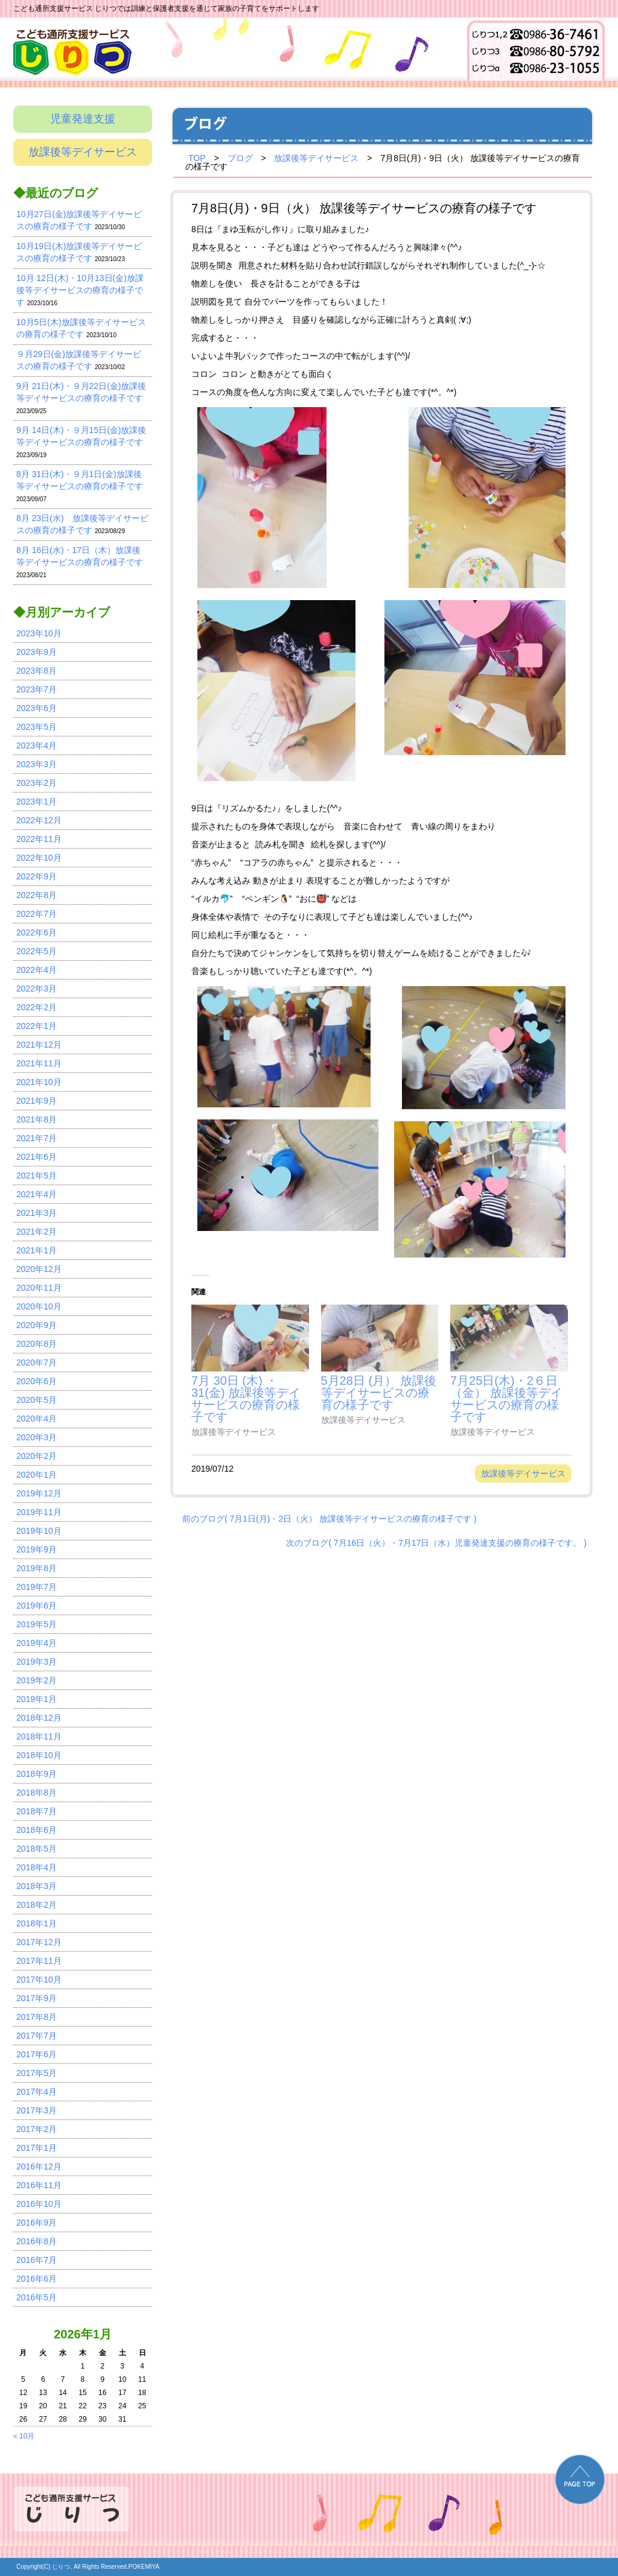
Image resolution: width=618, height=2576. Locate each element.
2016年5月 (36, 2297)
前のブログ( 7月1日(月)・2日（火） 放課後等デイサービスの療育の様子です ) (329, 1518)
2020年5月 (36, 1400)
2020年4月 (36, 1418)
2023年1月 (36, 801)
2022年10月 (39, 857)
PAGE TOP (580, 2479)
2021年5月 (36, 1175)
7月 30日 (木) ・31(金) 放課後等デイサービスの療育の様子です (246, 1398)
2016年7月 (36, 2260)
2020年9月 (36, 1325)
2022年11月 (39, 839)
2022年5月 (36, 951)
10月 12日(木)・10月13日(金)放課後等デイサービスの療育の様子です (80, 290)
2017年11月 (39, 1961)
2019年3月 (36, 1661)
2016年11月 (39, 2185)
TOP (197, 158)
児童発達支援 (82, 119)
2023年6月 (36, 708)
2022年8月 (36, 895)
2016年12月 (39, 2166)
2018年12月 (39, 1718)
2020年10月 (39, 1306)
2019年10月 (39, 1531)
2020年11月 (39, 1288)
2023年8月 (36, 671)
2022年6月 (36, 932)
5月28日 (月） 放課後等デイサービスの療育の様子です (378, 1392)
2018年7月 (36, 1811)
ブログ (240, 158)
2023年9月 (36, 652)
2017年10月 (39, 1979)
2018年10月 (39, 1755)
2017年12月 (39, 1942)
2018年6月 (36, 1830)
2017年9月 (36, 1998)
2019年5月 (36, 1624)
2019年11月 (39, 1512)
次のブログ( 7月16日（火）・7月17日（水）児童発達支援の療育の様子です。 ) (436, 1542)
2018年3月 (36, 1886)
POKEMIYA (144, 2566)
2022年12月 (39, 820)
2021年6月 (36, 1157)
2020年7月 (36, 1362)
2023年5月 (36, 727)
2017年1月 (36, 2148)
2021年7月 (36, 1138)
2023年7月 (36, 689)
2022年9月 (36, 876)
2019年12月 (39, 1493)
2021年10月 (39, 1082)
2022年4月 (36, 970)
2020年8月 (36, 1344)
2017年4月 (36, 2092)
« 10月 (23, 2436)
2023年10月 (39, 633)
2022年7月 (36, 914)
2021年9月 (36, 1101)
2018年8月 (36, 1792)
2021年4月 (36, 1194)
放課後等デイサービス (82, 152)
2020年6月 (36, 1381)
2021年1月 (36, 1250)
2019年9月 (36, 1549)
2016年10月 (39, 2204)
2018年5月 (36, 1848)
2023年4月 (36, 745)
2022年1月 (36, 1026)
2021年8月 (36, 1119)
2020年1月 (36, 1474)
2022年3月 (36, 988)
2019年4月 (36, 1643)
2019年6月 (36, 1605)
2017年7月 (36, 2035)
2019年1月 (36, 1699)
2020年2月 (36, 1456)
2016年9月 (36, 2222)
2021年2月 (36, 1231)
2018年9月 (36, 1774)
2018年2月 (36, 1905)
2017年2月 (36, 2129)
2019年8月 (36, 1568)
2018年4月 (36, 1867)
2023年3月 (36, 764)
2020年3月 (36, 1437)
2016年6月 (36, 2278)
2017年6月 (36, 2054)
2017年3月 (36, 2110)
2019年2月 (36, 1680)
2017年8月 (36, 2017)
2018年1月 (36, 1923)
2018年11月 (39, 1736)
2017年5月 (36, 2073)
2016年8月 (36, 2241)
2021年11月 (39, 1063)
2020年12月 (39, 1269)
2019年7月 (36, 1587)
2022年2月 (36, 1007)
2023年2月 (36, 783)
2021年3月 (36, 1213)
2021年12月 (39, 1044)
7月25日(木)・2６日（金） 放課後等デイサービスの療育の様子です (506, 1398)
